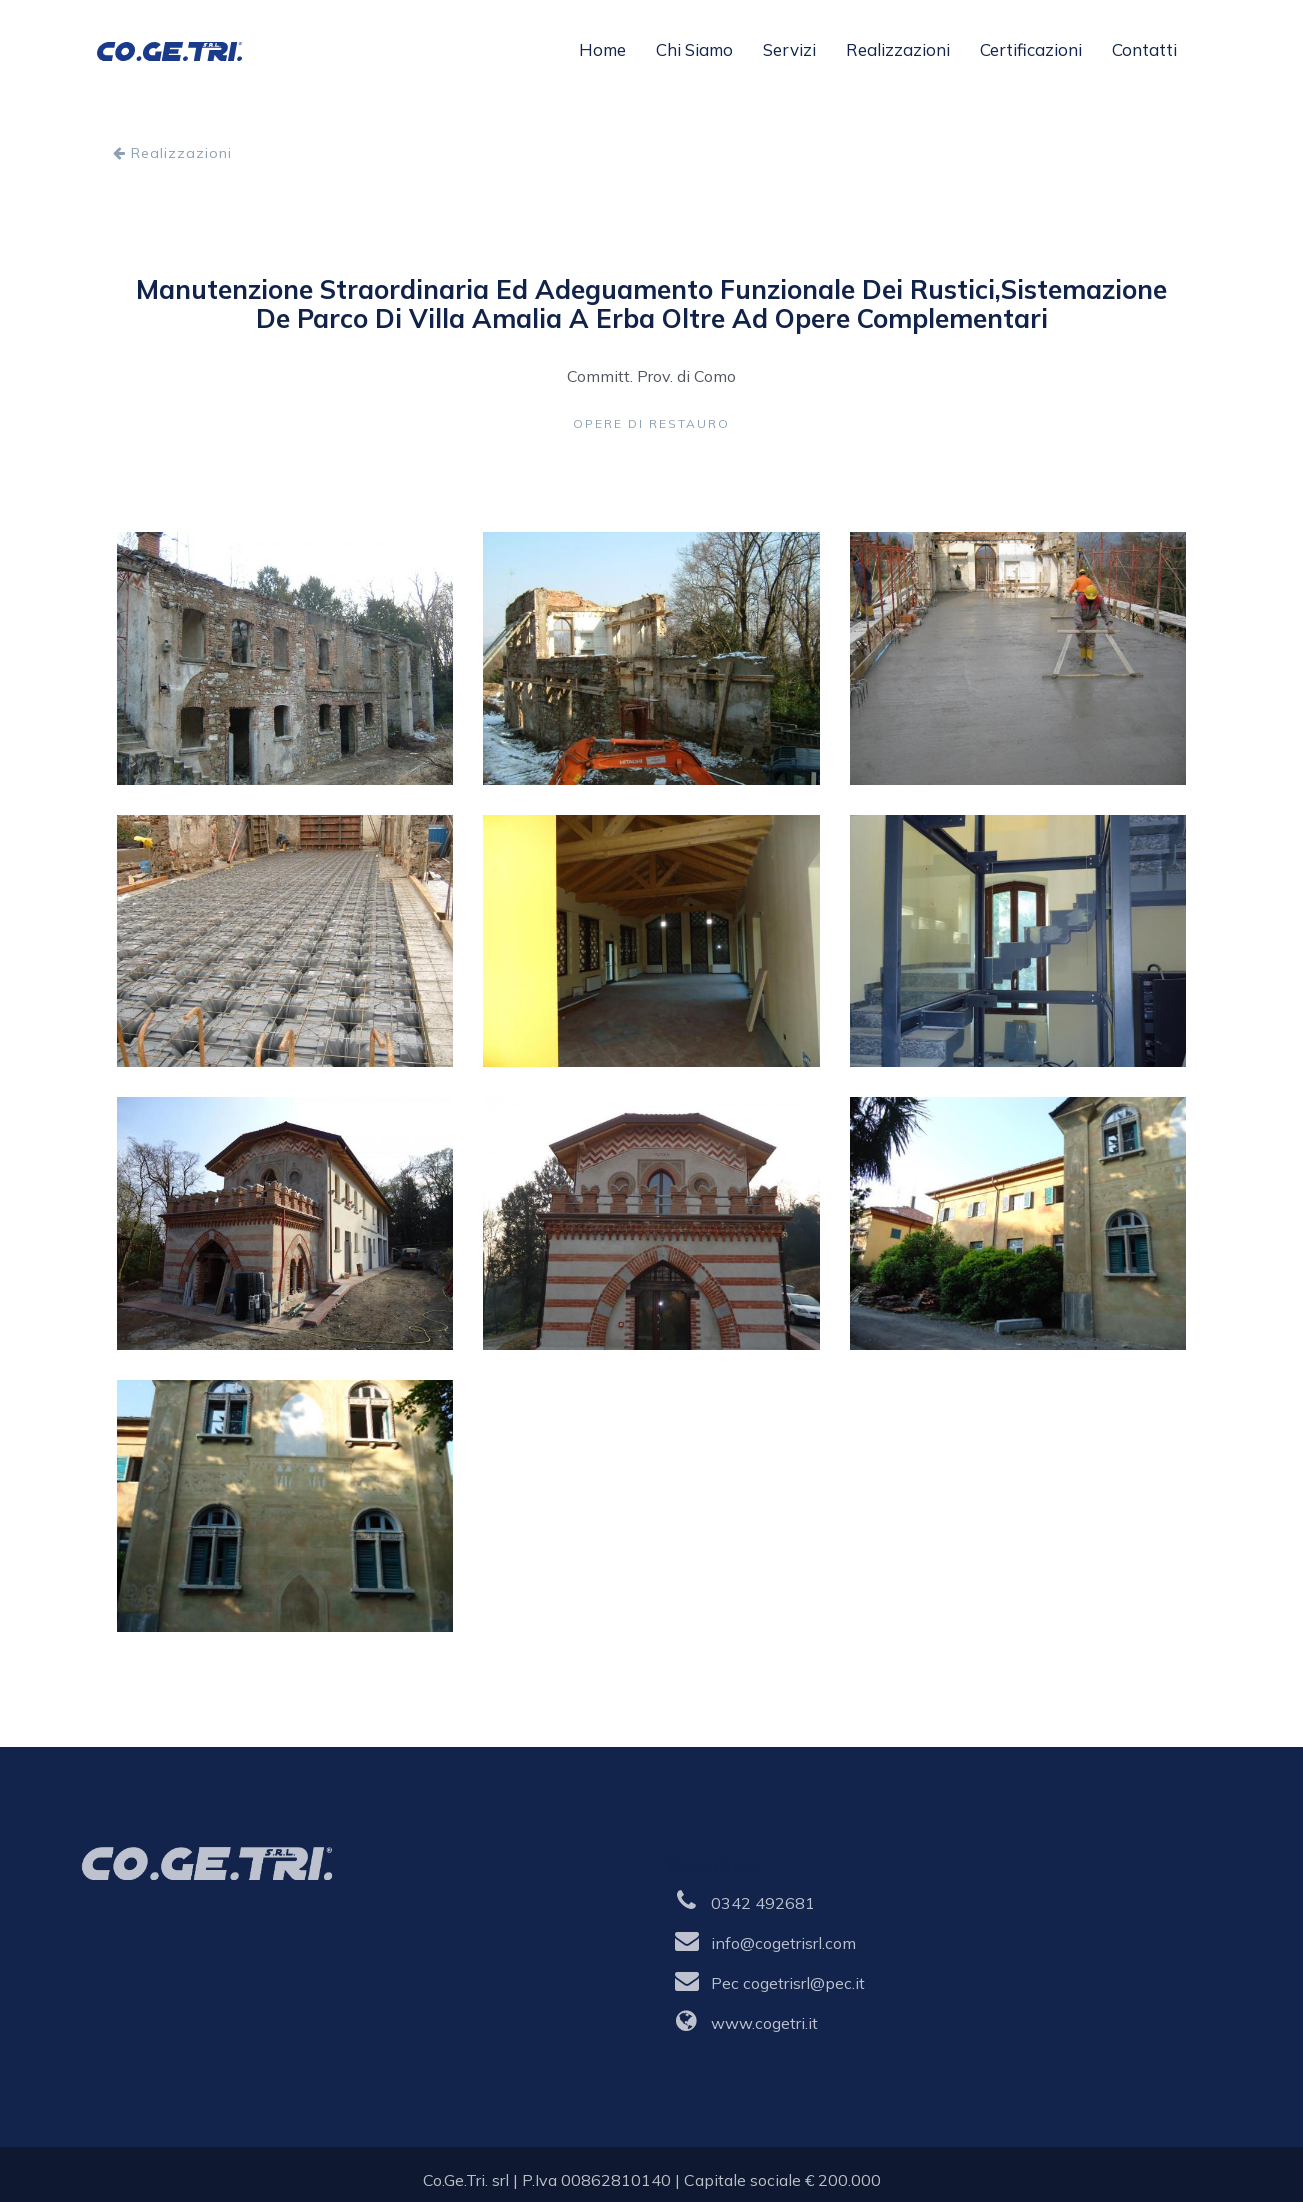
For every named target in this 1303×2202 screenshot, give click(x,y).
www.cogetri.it (764, 2023)
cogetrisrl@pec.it (804, 1983)
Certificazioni (1031, 49)
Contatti (1144, 49)
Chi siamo (694, 49)
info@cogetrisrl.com (783, 1943)
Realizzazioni (898, 49)
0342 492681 (763, 1903)
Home (602, 49)
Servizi (789, 49)
